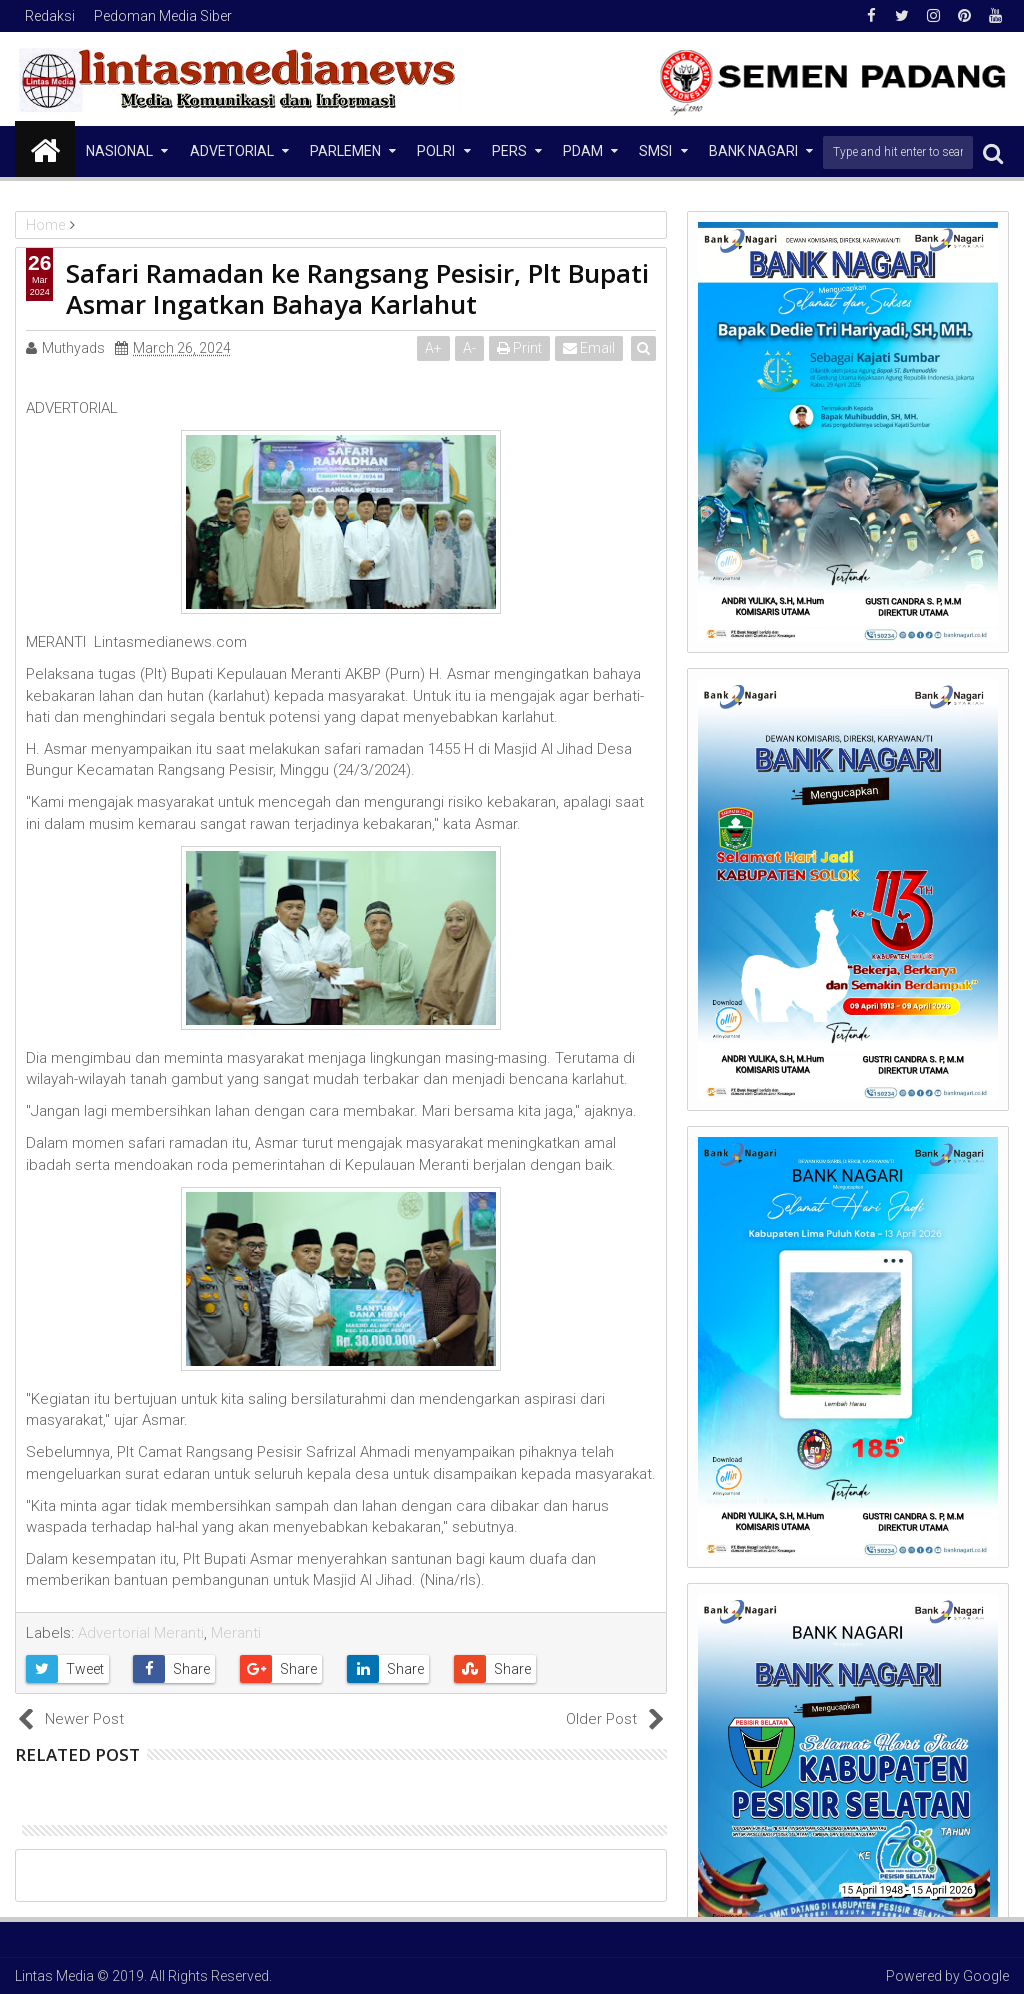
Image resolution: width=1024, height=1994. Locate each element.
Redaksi (50, 16)
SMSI (655, 151)
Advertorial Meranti (141, 1633)
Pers (509, 151)
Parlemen (345, 151)
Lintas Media (54, 1976)
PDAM (583, 151)
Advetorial (232, 151)
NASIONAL (119, 151)
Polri (436, 151)
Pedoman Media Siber (163, 16)
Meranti (236, 1633)
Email (590, 348)
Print (520, 348)
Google (986, 1976)
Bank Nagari (753, 151)
